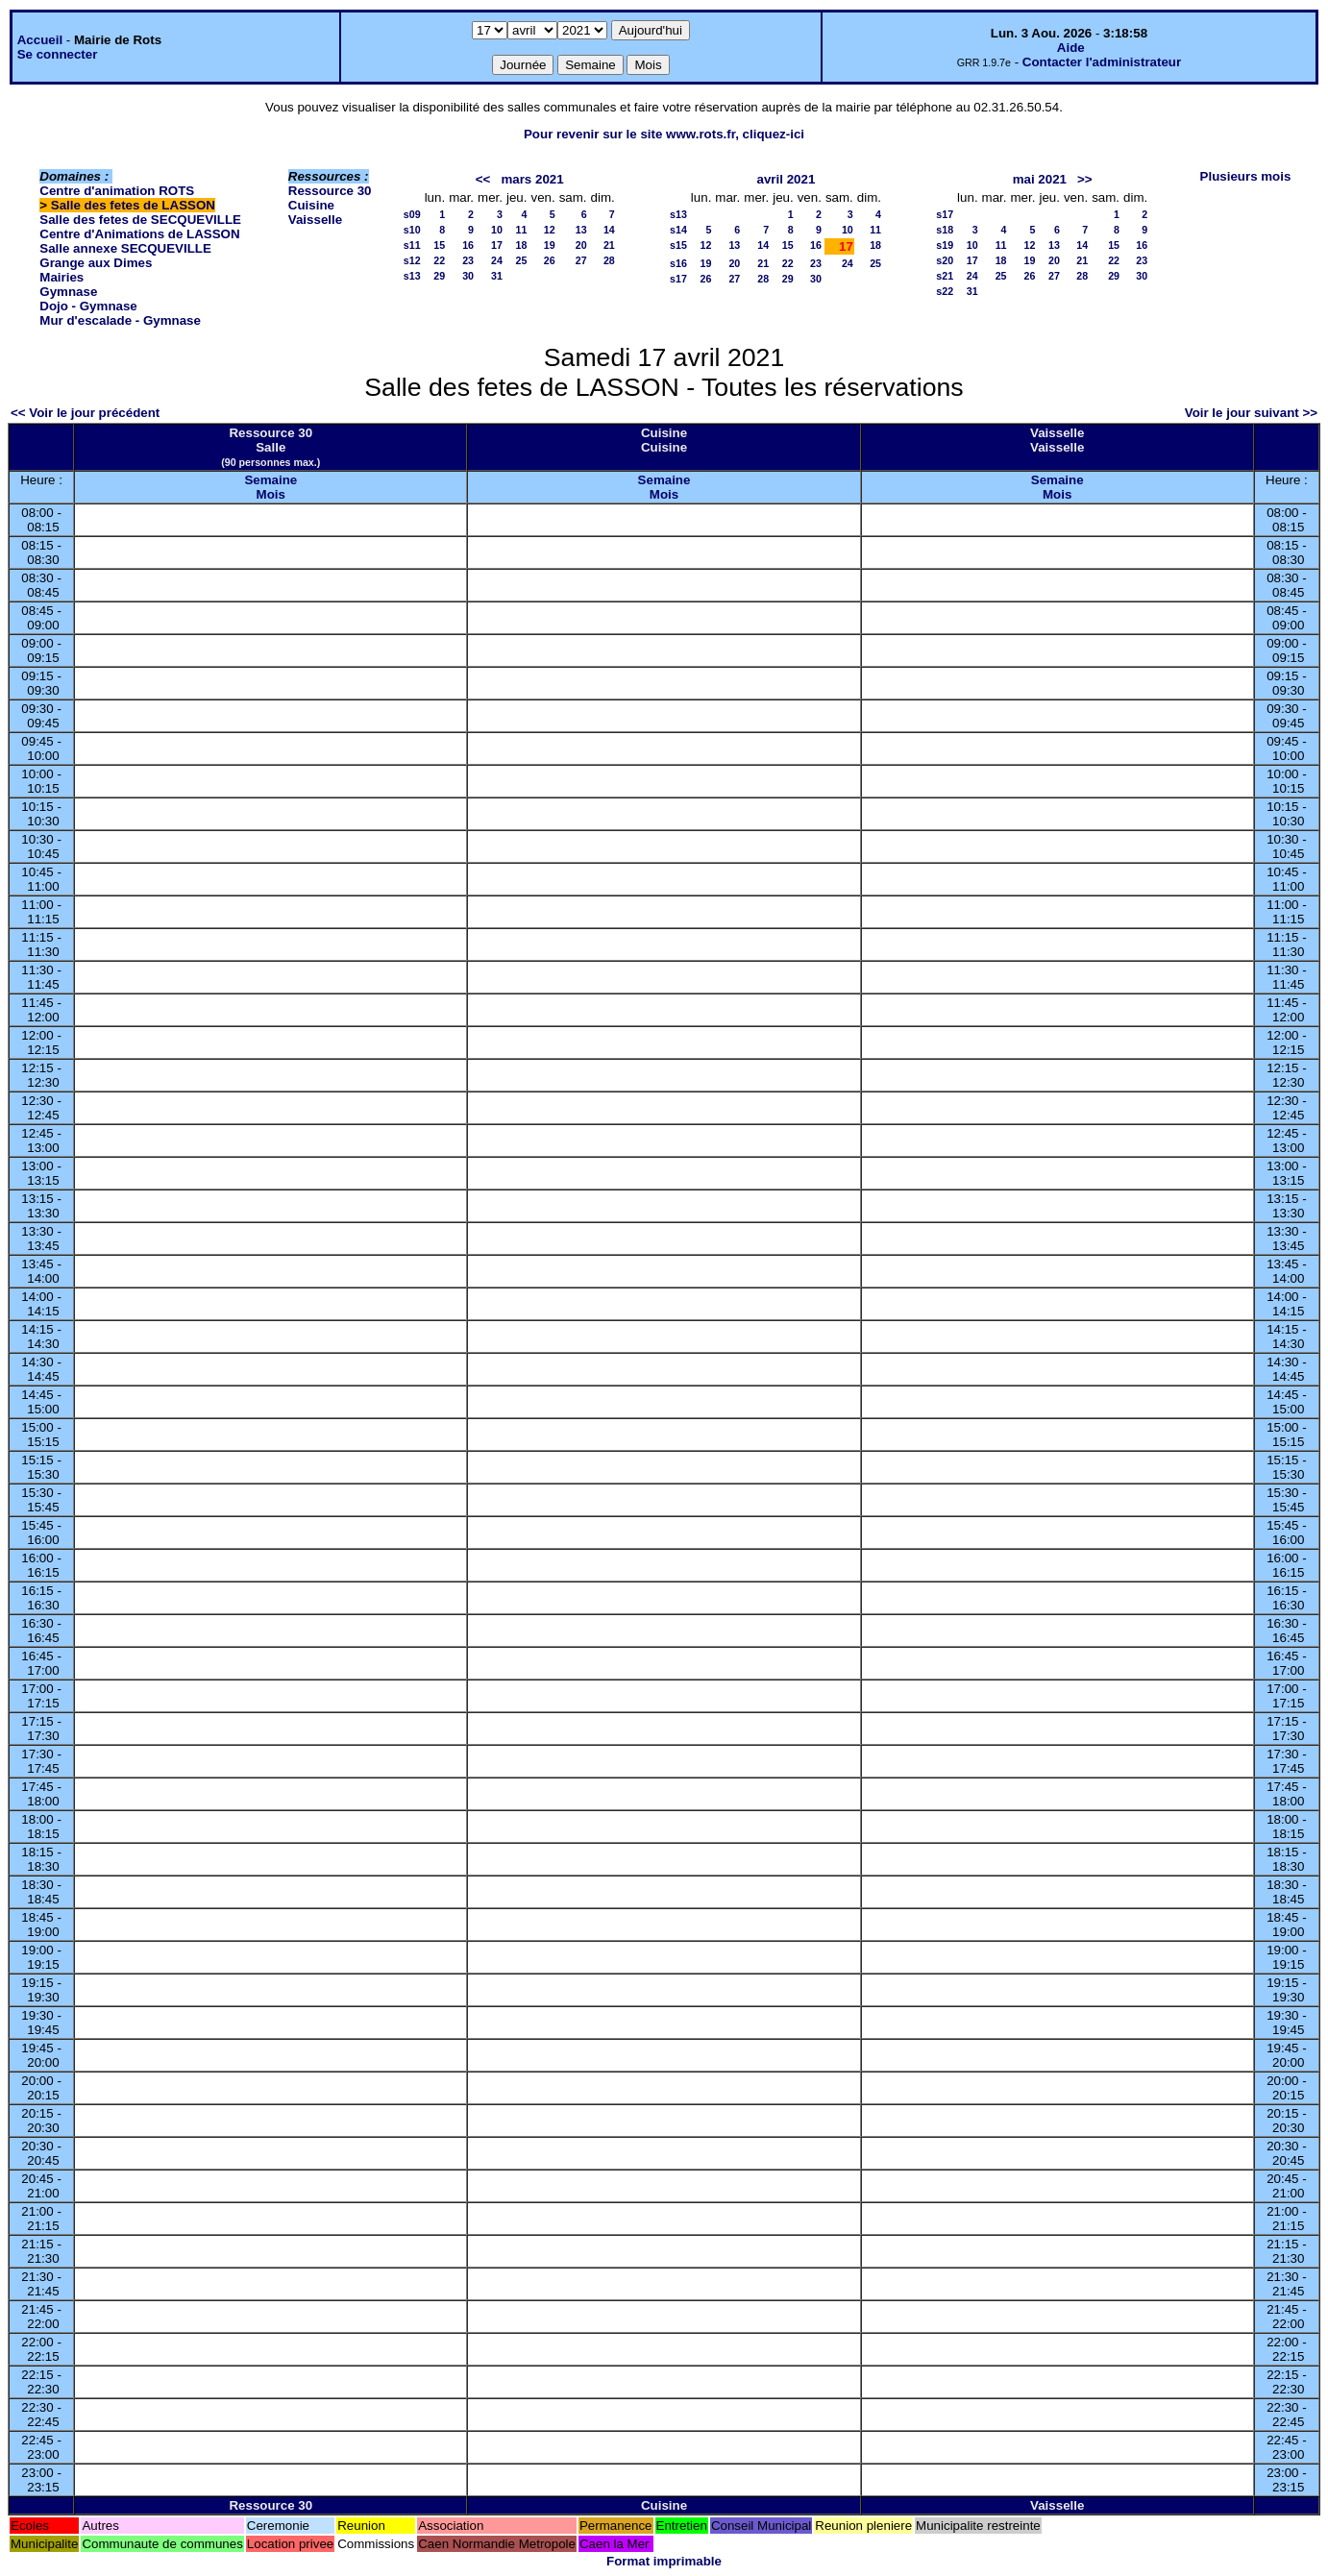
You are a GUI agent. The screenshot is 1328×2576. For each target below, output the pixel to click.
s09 (412, 214)
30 (468, 276)
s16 (678, 263)
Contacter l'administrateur (1101, 62)
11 (522, 229)
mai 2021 (1040, 179)
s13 (412, 276)
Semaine (270, 480)
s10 (412, 229)
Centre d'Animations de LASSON (139, 234)
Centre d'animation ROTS (116, 191)
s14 (678, 229)
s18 (944, 229)
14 (609, 229)
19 (549, 245)
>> (1085, 179)
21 (609, 245)
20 (581, 245)
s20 (944, 260)
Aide (1071, 47)
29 (439, 276)
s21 (944, 276)
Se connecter (57, 54)
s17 (678, 278)
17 (497, 245)
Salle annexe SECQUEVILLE (125, 248)
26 (549, 260)
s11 (412, 245)
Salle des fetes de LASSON (133, 205)
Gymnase (68, 291)
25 (522, 260)
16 (468, 245)
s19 (944, 245)
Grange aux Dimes (95, 263)
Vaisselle (315, 219)
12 (549, 229)
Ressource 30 (330, 191)
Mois (271, 494)
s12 (412, 260)
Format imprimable (664, 2561)
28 (609, 260)
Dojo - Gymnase (87, 306)
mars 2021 (532, 179)
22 (439, 260)
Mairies (61, 277)
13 (581, 229)
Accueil (39, 40)
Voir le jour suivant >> (1251, 412)
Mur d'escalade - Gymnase (120, 320)
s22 (944, 291)
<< (483, 179)
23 (468, 260)
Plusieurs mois (1245, 176)
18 (522, 245)
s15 (678, 245)
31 (497, 276)
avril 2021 (786, 179)
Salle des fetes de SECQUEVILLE (140, 219)
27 (581, 260)
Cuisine (311, 205)
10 (497, 229)
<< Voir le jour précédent (85, 412)
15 (439, 245)
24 (497, 260)
